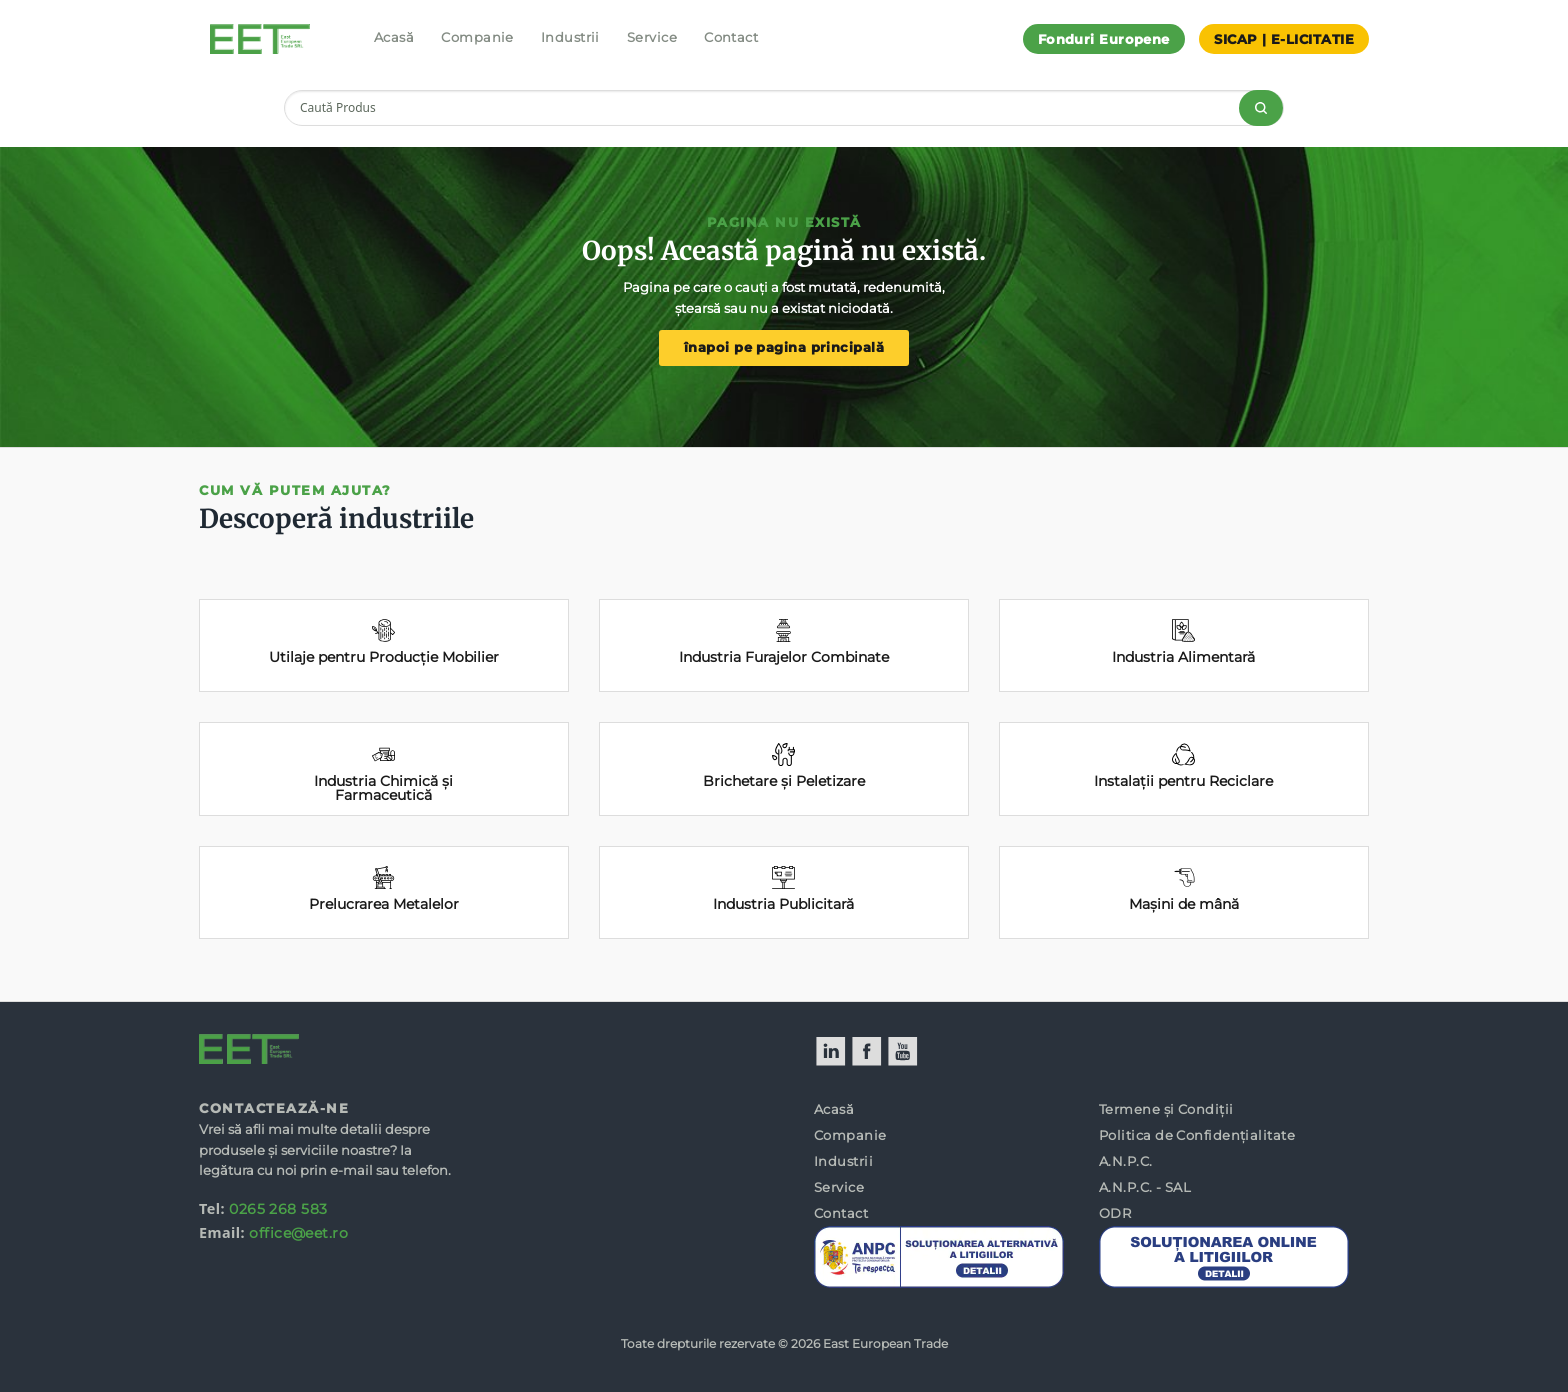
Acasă (394, 37)
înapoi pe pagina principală (784, 347)
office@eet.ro (298, 1233)
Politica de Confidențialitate (1197, 1135)
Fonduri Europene (1104, 39)
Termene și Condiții (1166, 1109)
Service (652, 37)
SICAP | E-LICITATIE (1284, 39)
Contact (731, 37)
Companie (477, 37)
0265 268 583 (278, 1209)
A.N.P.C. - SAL (1145, 1187)
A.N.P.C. (1126, 1161)
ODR (1115, 1213)
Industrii (570, 37)
